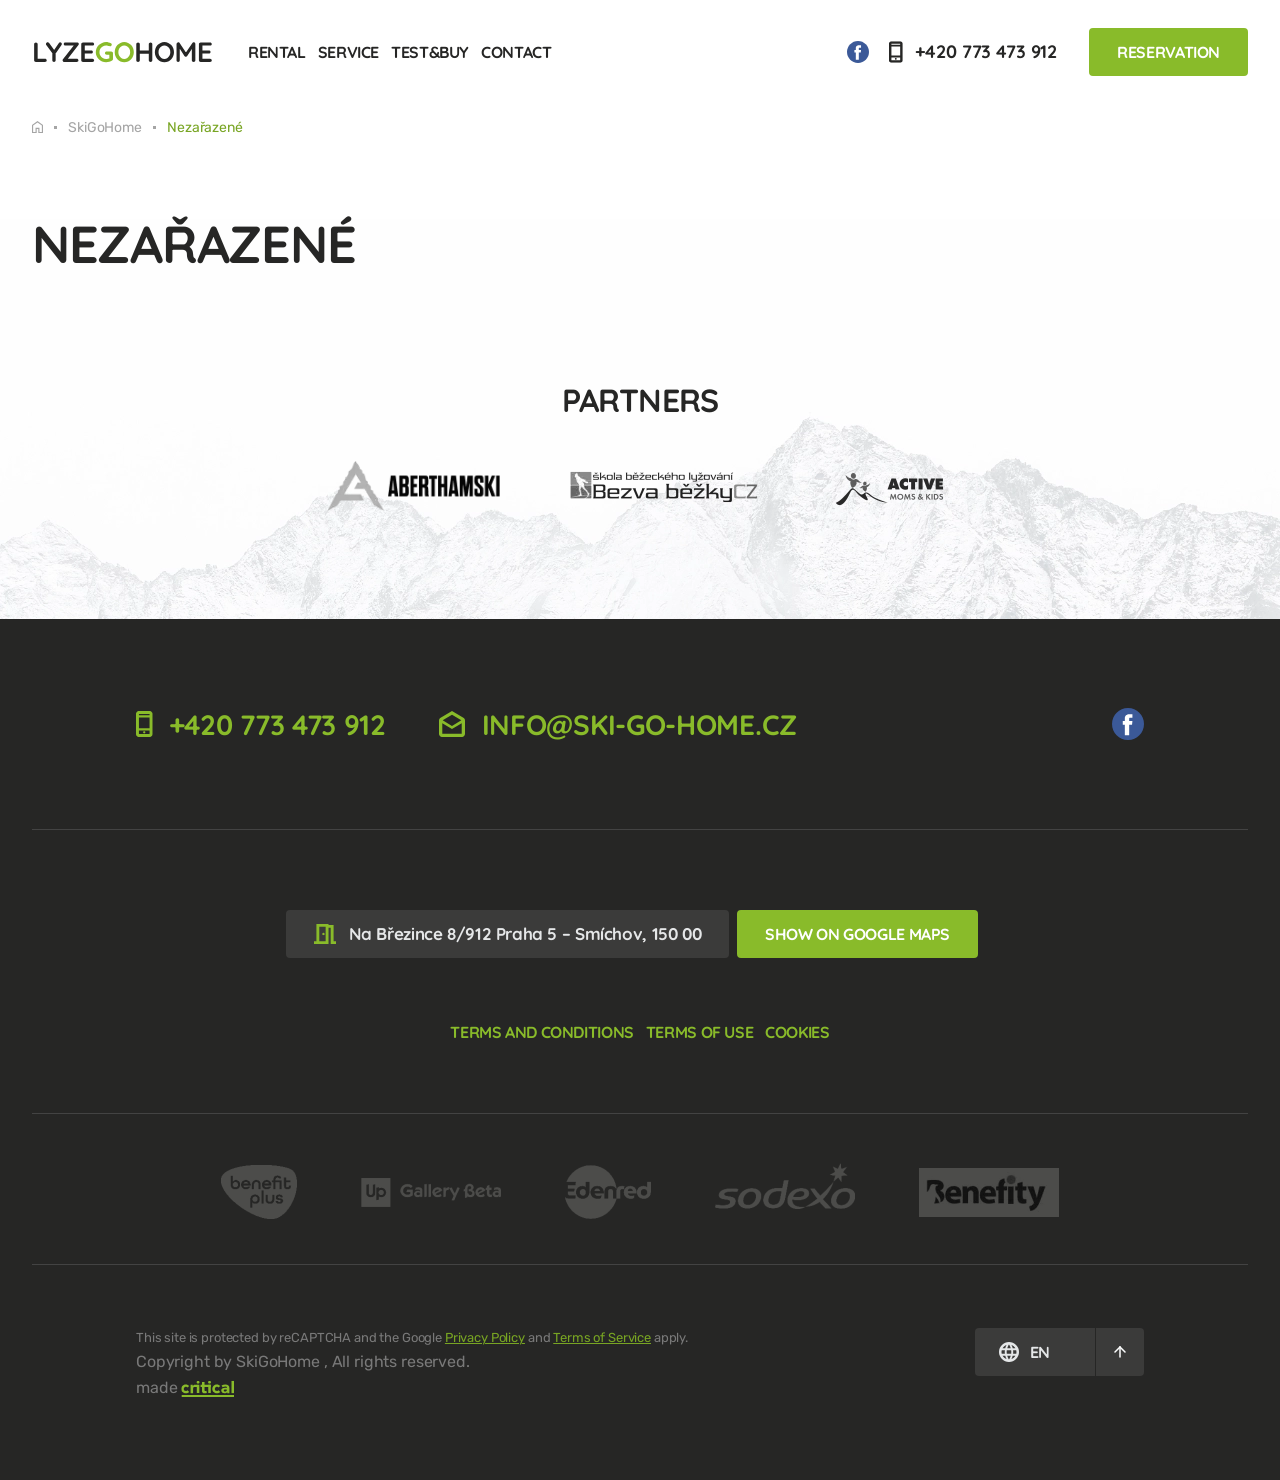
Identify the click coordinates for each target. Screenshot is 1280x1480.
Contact (516, 52)
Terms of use (699, 1032)
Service (348, 52)
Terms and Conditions (541, 1032)
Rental (277, 52)
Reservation (1168, 52)
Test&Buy (430, 52)
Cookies (797, 1032)
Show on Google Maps (857, 934)
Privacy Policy (485, 1337)
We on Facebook (858, 52)
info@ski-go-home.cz (617, 724)
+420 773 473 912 (973, 51)
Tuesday (37, 127)
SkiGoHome (105, 128)
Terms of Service (602, 1337)
